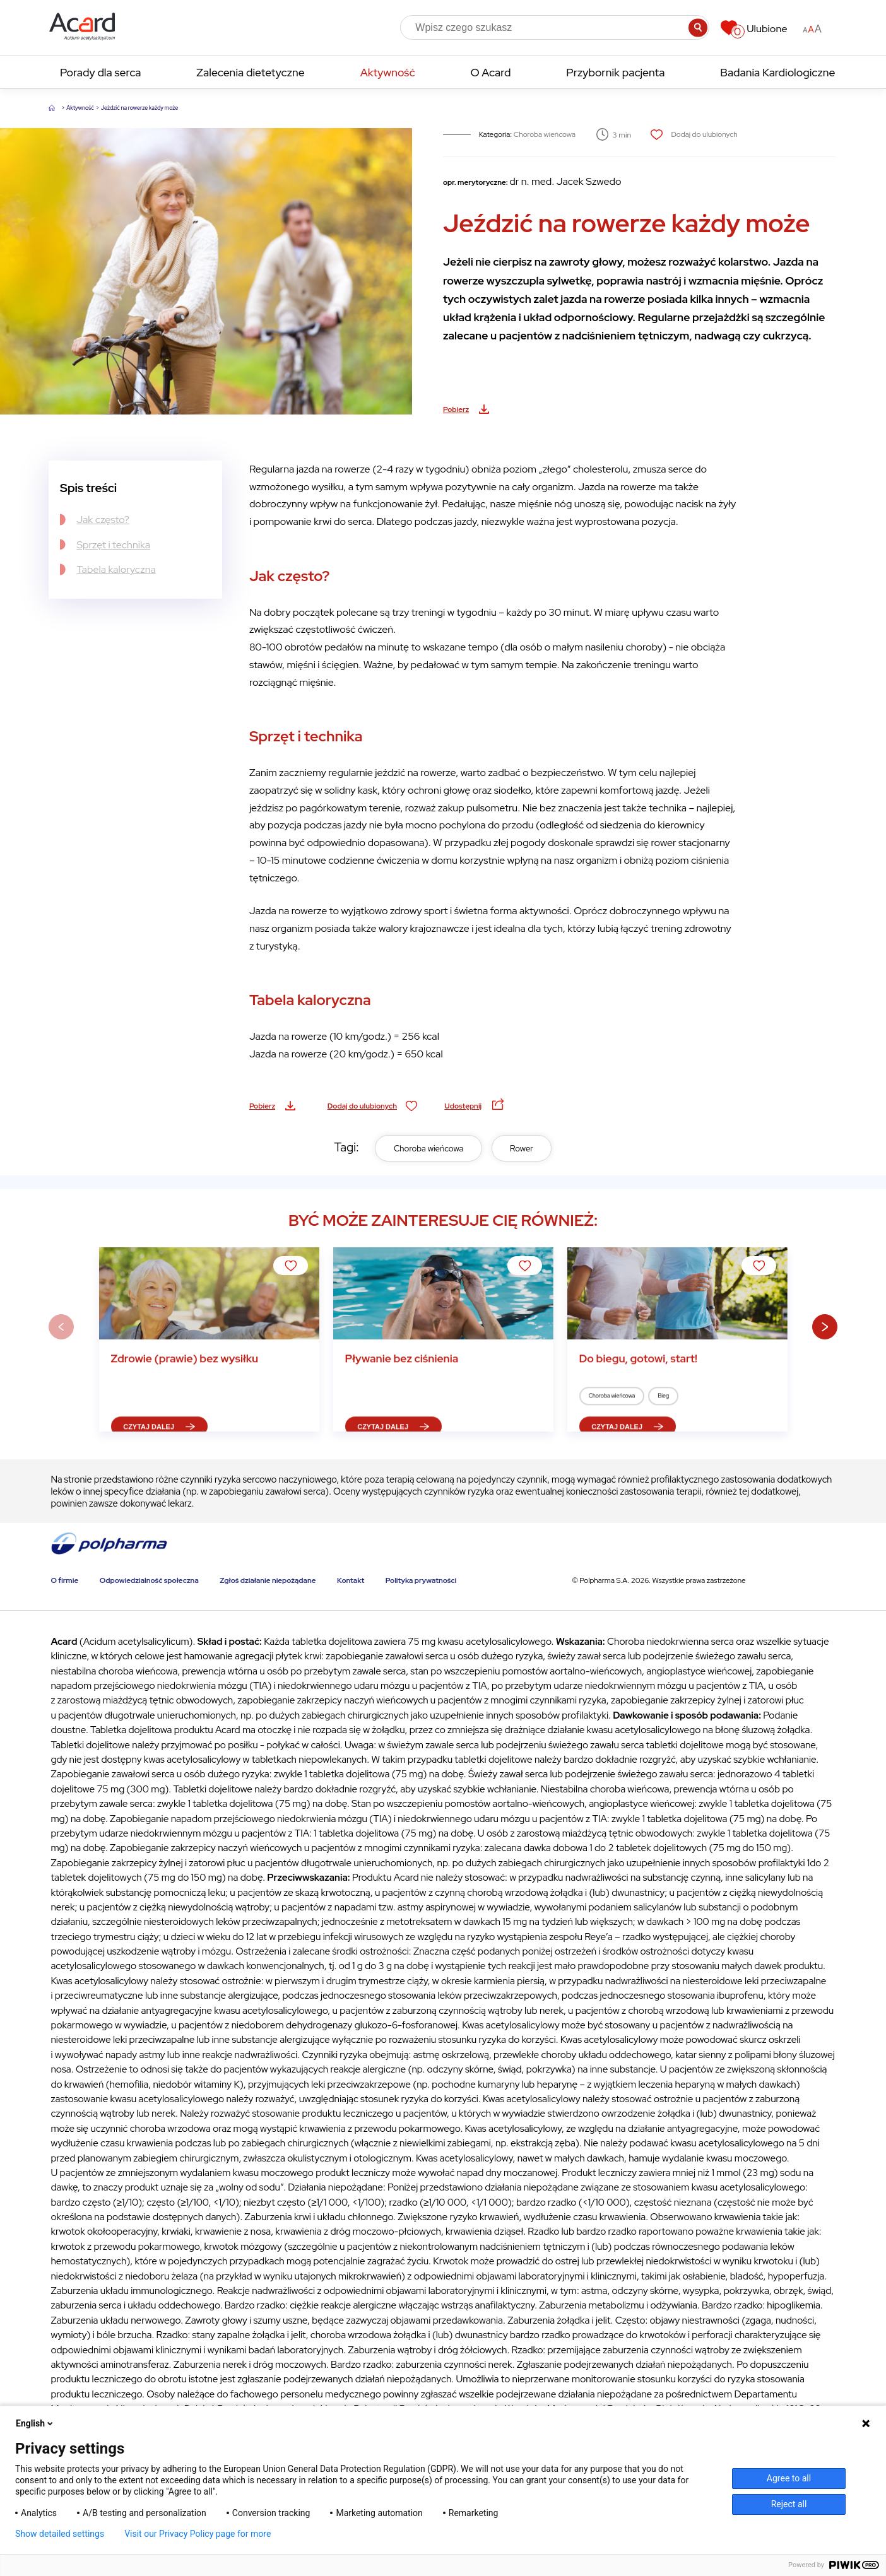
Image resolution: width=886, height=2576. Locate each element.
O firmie (64, 1580)
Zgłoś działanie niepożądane (268, 1580)
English (35, 2423)
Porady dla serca (100, 72)
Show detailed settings (59, 2534)
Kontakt (350, 1580)
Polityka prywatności (421, 1580)
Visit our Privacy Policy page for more (197, 2534)
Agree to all (789, 2478)
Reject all (789, 2504)
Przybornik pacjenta (615, 72)
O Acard (490, 72)
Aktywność (387, 72)
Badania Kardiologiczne (777, 72)
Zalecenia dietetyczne (250, 72)
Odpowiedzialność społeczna (149, 1580)
